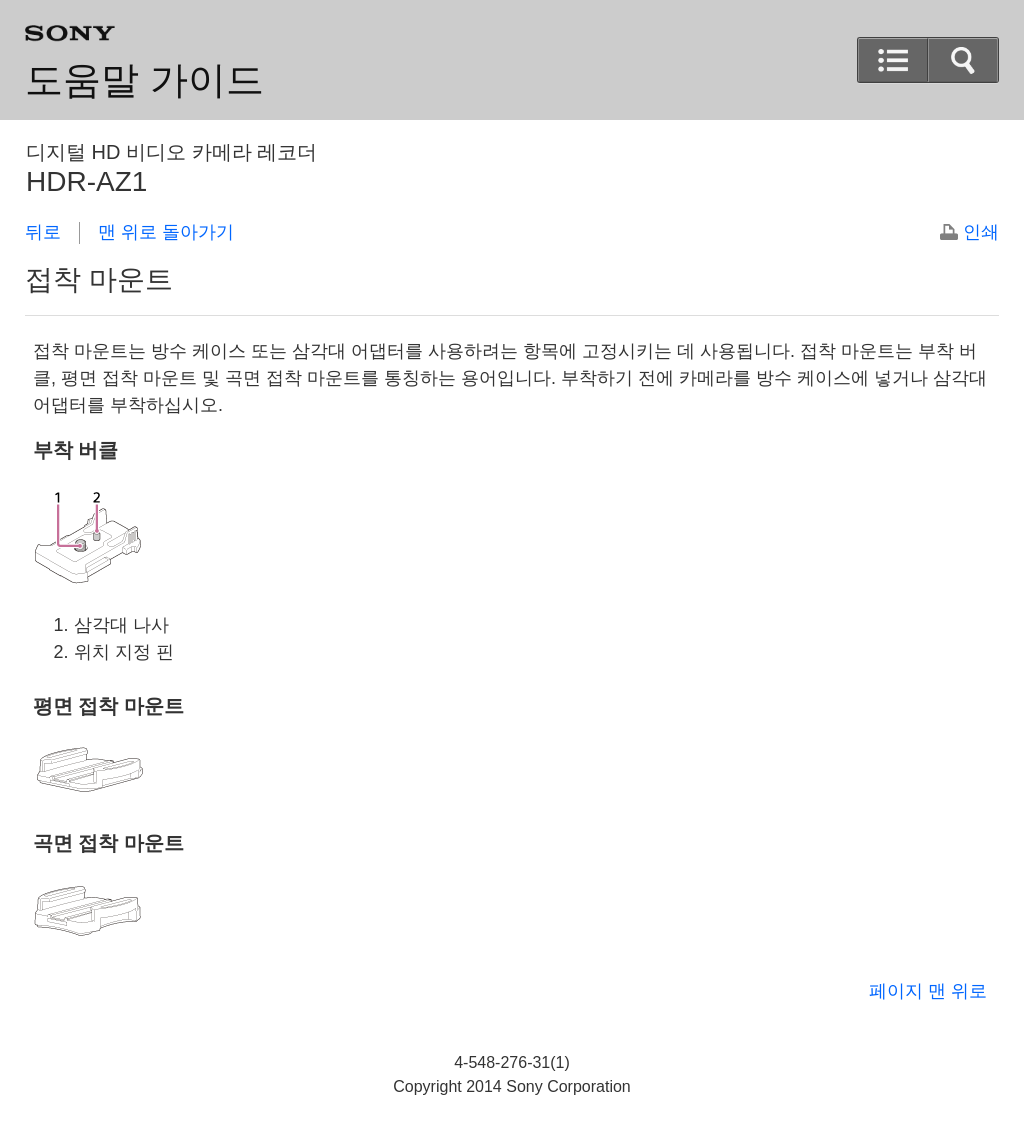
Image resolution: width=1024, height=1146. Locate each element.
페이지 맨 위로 (928, 991)
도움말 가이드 (144, 80)
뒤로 (43, 232)
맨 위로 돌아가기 (166, 232)
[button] (963, 60)
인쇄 (981, 232)
